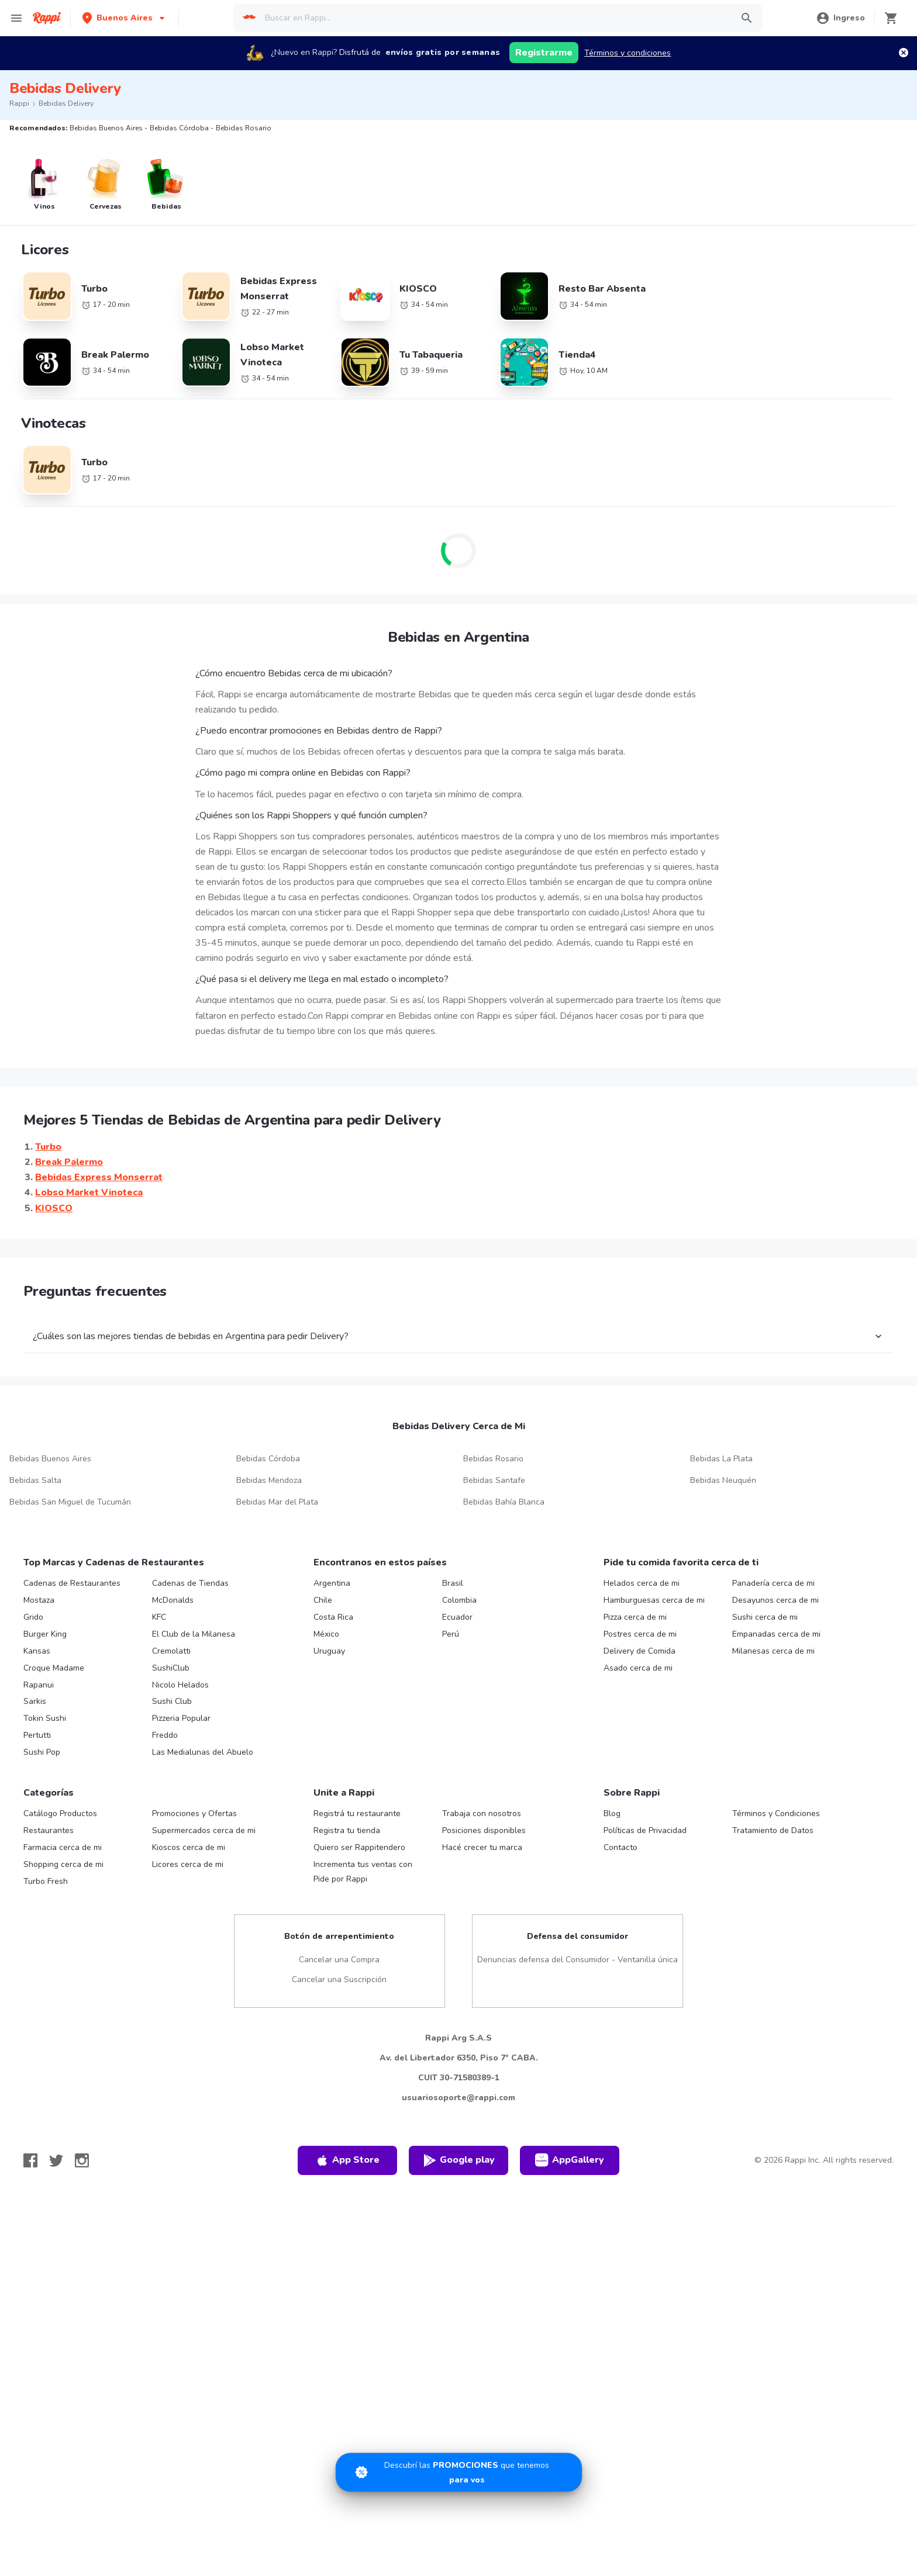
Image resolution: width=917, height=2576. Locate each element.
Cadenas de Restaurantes (71, 1583)
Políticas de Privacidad (645, 1830)
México (326, 1634)
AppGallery (569, 2160)
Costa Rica (333, 1617)
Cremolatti (171, 1651)
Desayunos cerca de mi (775, 1600)
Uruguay (329, 1651)
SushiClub (170, 1667)
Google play (459, 2160)
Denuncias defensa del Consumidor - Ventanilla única (577, 1959)
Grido (33, 1617)
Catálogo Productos (60, 1813)
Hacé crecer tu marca (482, 1847)
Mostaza (38, 1600)
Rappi (19, 103)
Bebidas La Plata (721, 1458)
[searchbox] (495, 18)
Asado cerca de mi (638, 1667)
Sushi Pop (41, 1752)
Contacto (620, 1847)
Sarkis (34, 1701)
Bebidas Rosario (493, 1458)
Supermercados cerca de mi (204, 1830)
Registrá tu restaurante (357, 1813)
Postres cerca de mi (640, 1634)
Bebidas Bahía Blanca (503, 1501)
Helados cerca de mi (642, 1583)
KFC (159, 1617)
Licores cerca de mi (187, 1864)
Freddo (165, 1735)
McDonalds (173, 1600)
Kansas (36, 1651)
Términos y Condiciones (776, 1813)
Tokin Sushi (44, 1718)
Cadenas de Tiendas (190, 1583)
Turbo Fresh (45, 1881)
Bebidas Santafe (494, 1480)
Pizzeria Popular (181, 1718)
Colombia (459, 1600)
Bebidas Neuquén (723, 1480)
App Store (347, 2160)
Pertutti (37, 1735)
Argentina (331, 1583)
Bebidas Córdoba (268, 1458)
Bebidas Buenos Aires (50, 1458)
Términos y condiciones (627, 52)
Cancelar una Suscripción (339, 1979)
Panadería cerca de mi (773, 1583)
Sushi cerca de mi (765, 1617)
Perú (450, 1634)
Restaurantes (48, 1830)
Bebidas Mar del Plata (277, 1501)
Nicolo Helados (180, 1684)
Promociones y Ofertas (194, 1813)
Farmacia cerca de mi (62, 1847)
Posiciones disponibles (484, 1830)
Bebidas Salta (35, 1480)
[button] (124, 18)
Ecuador (457, 1617)
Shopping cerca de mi (63, 1864)
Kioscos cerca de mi (188, 1847)
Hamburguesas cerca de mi (654, 1600)
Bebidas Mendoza (269, 1480)
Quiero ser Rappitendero (359, 1847)
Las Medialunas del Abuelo (202, 1752)
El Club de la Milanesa (193, 1634)
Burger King (45, 1634)
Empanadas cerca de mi (776, 1634)
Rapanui (38, 1684)
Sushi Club (172, 1701)
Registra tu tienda (346, 1830)
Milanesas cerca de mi (773, 1651)
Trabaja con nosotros (481, 1813)
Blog (612, 1813)
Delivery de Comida (639, 1651)
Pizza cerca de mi (635, 1617)
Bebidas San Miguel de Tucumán (70, 1501)
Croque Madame (53, 1667)
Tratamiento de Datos (772, 1830)
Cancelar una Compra (339, 1959)
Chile (322, 1600)
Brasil (452, 1583)
